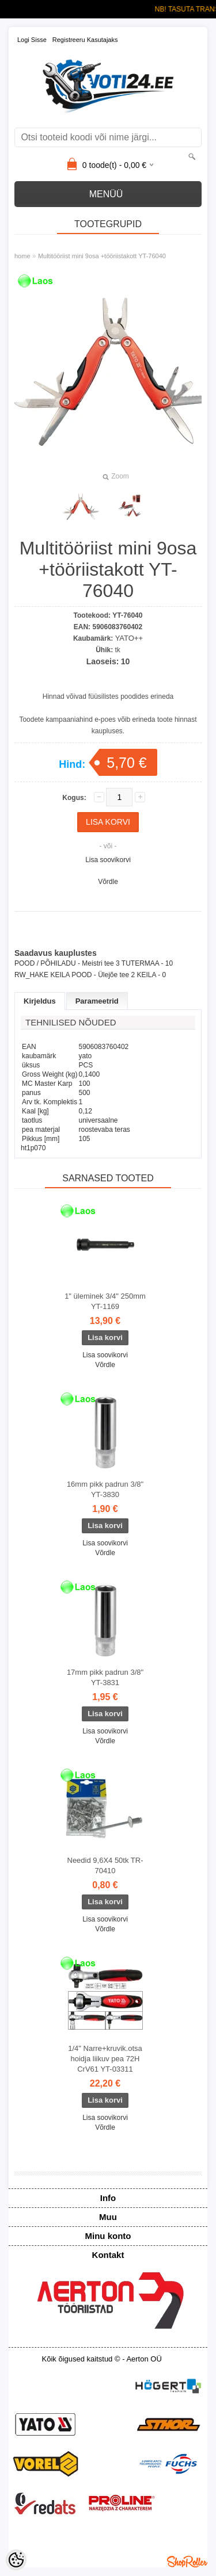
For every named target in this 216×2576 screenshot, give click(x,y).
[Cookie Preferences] (16, 2560)
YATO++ (129, 638)
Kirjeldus (40, 1001)
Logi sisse (32, 39)
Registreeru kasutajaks (85, 39)
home (22, 255)
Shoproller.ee (187, 2561)
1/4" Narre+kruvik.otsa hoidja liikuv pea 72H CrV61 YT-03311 (105, 2058)
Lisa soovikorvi (108, 860)
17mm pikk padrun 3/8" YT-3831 (105, 1677)
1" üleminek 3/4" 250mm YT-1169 (105, 1301)
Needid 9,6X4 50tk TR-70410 (105, 1865)
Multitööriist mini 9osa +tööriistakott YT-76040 (102, 255)
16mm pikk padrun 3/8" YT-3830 (105, 1489)
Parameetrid (97, 1001)
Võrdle (108, 882)
